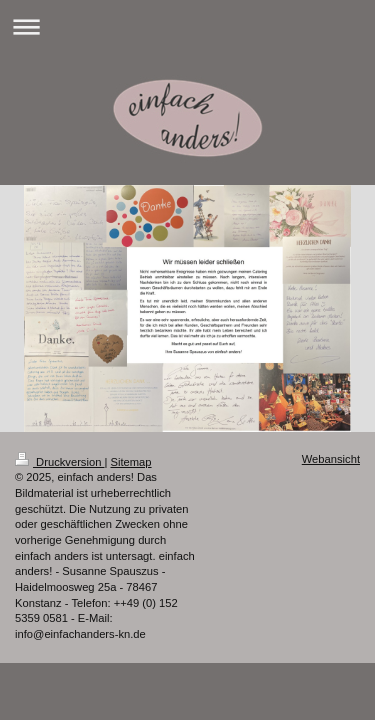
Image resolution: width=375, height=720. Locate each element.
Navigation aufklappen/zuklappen (187, 26)
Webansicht (331, 459)
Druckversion (60, 462)
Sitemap (131, 462)
